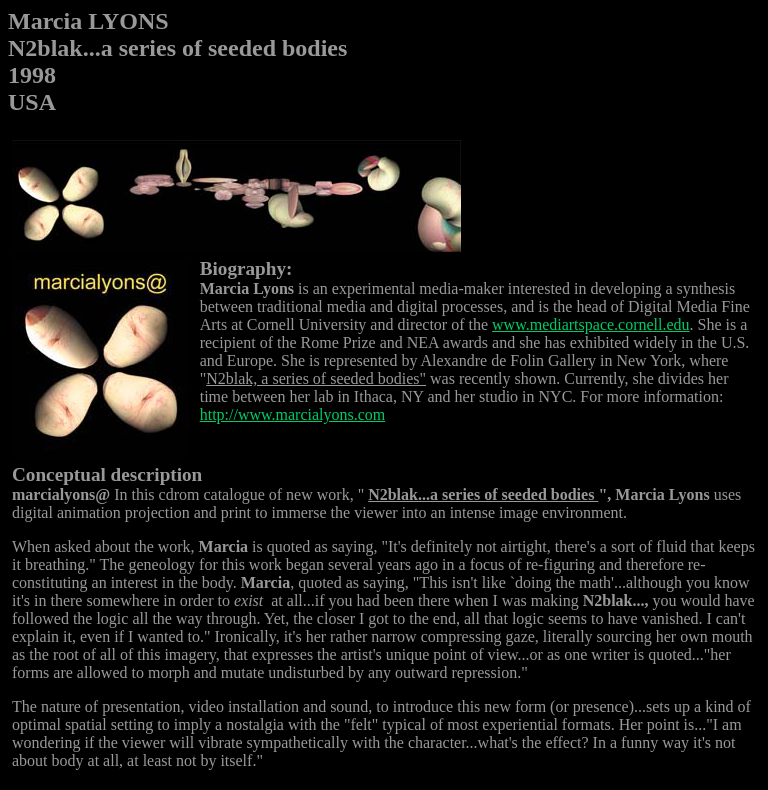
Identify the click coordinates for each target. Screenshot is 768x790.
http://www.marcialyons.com (293, 414)
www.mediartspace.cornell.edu (591, 324)
